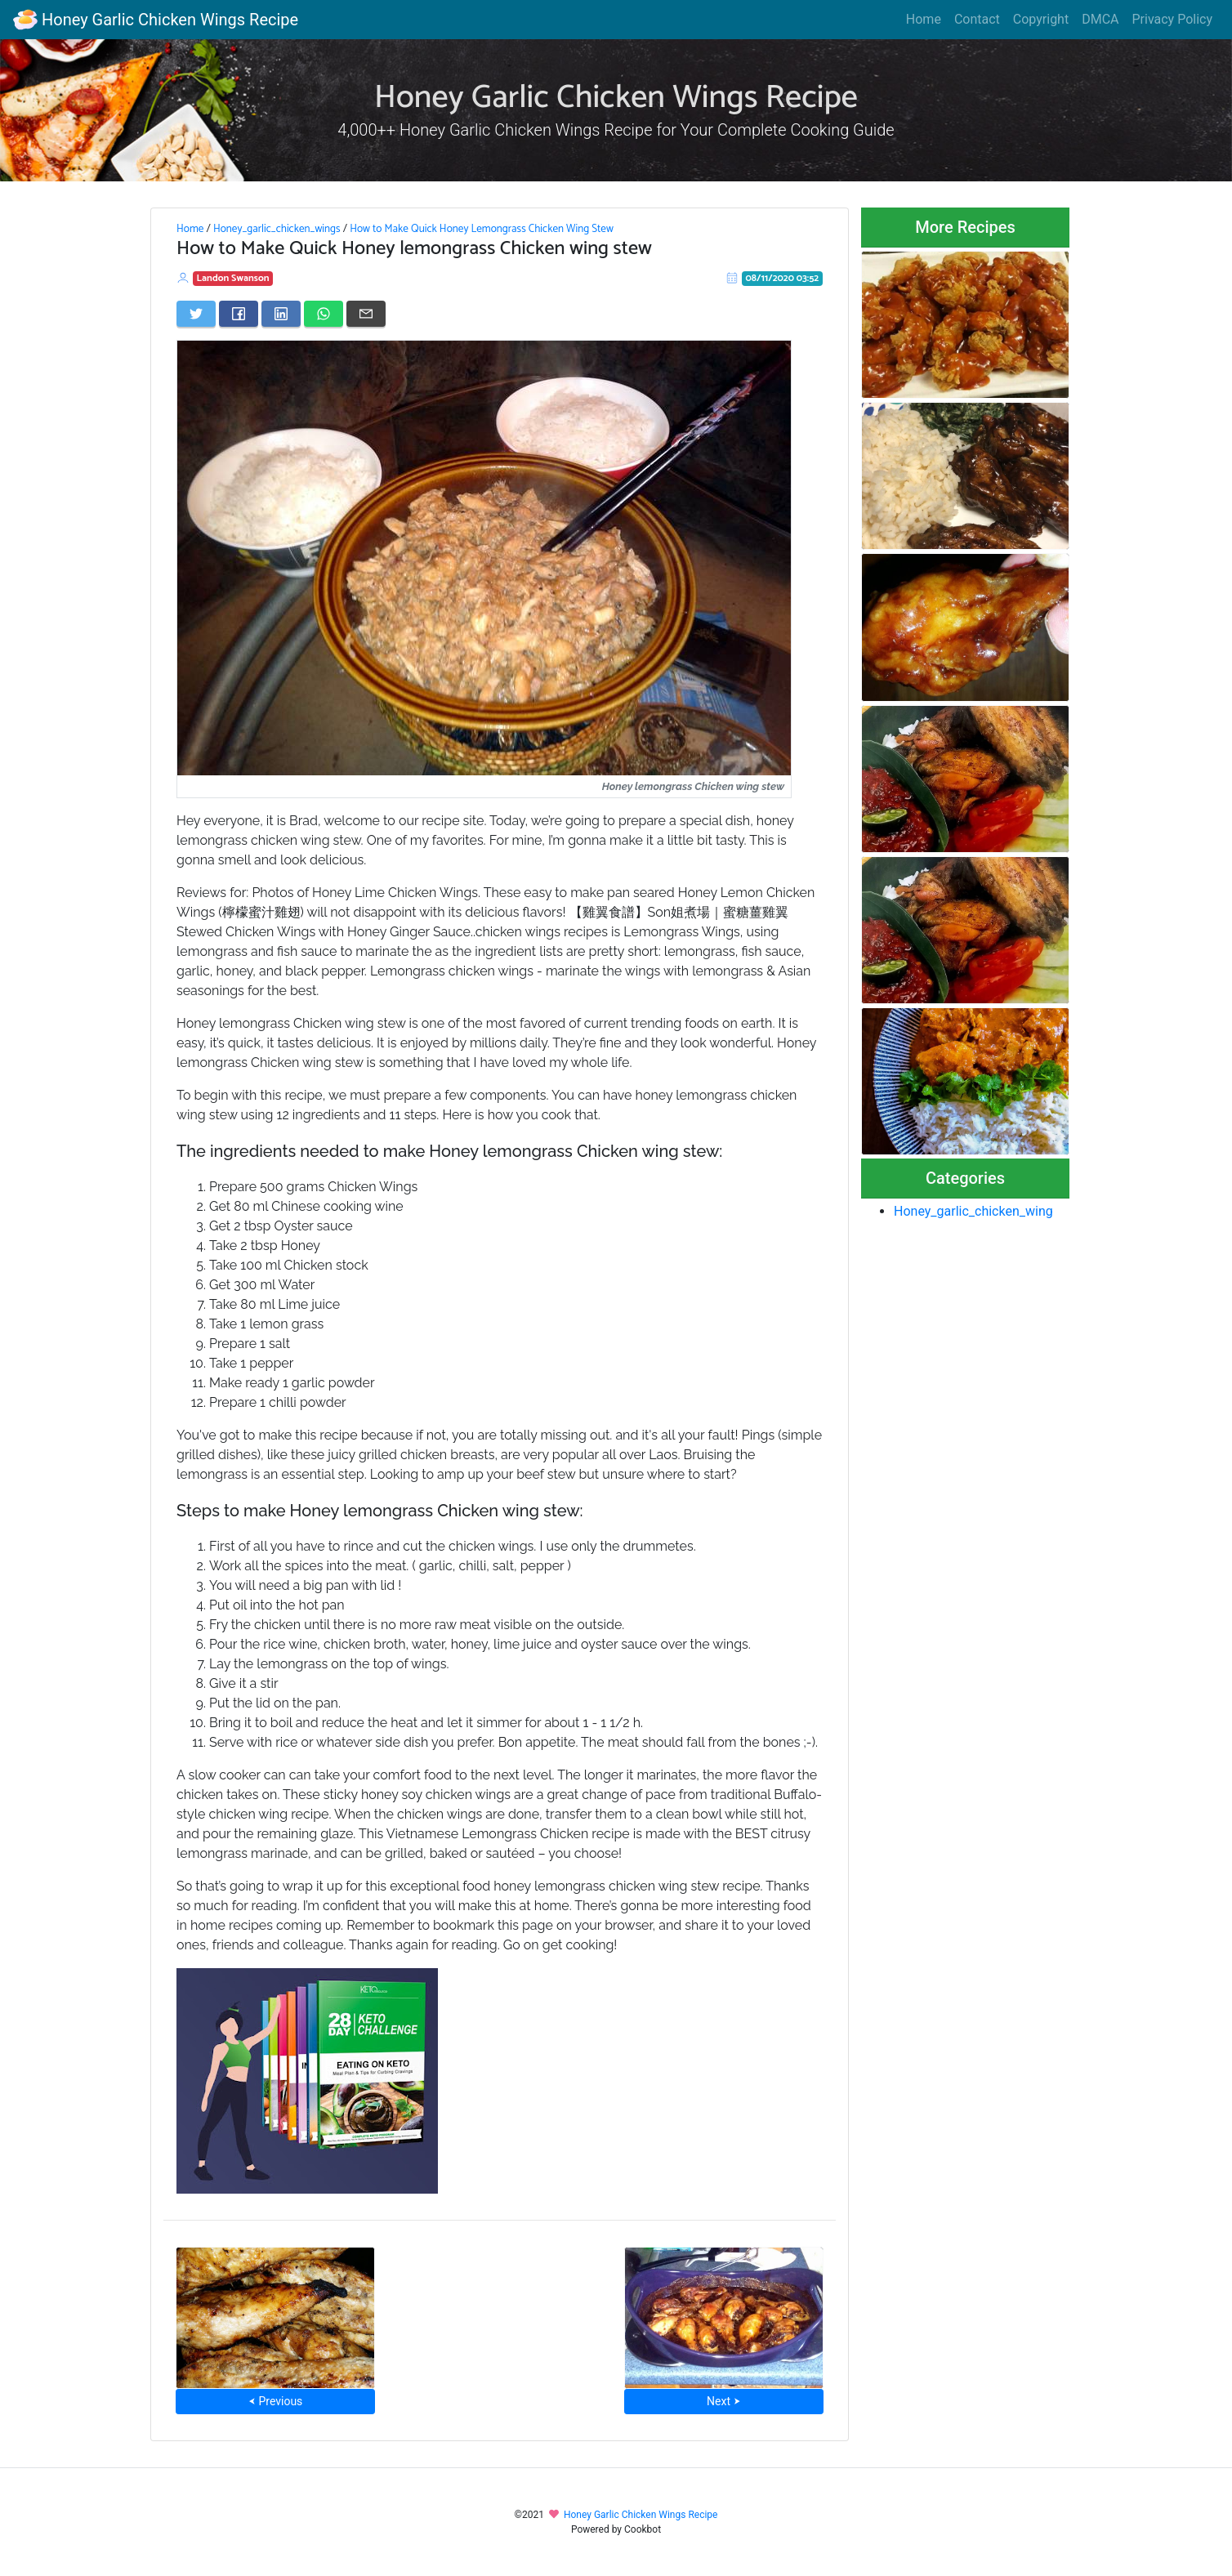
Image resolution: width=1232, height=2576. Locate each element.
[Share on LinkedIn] (281, 314)
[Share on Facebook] (238, 314)
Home (923, 19)
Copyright (1041, 19)
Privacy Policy (1172, 19)
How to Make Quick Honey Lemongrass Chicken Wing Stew (482, 229)
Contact (977, 19)
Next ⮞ (723, 2401)
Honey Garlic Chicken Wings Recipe (155, 19)
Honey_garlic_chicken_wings (277, 229)
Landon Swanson (233, 278)
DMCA (1100, 19)
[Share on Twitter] (196, 314)
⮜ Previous (275, 2401)
